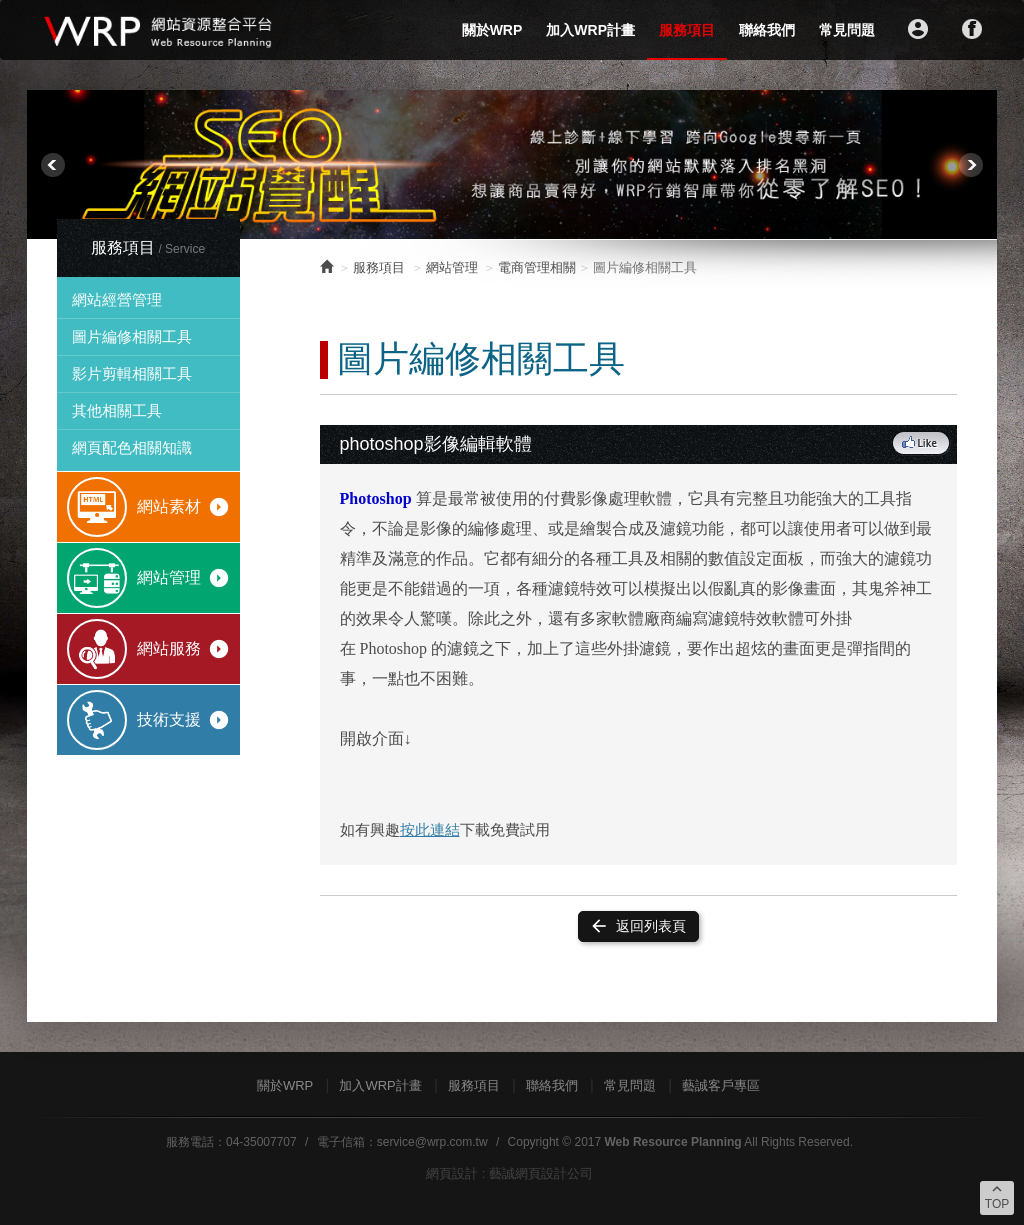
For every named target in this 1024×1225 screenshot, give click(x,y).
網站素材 (183, 507)
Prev (53, 165)
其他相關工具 (117, 410)
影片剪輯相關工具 (132, 373)
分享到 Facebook (921, 444)
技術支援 (183, 720)
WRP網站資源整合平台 (159, 30)
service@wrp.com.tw (432, 1142)
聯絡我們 (767, 30)
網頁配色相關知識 (132, 447)
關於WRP (492, 30)
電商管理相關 (537, 267)
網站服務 (183, 649)
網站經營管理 (117, 299)
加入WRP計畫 (590, 30)
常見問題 (847, 30)
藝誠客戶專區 (721, 1085)
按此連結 (430, 829)
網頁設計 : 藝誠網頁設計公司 (509, 1173)
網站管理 (183, 578)
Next (971, 165)
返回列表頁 (637, 926)
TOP (997, 1196)
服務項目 (687, 30)
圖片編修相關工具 (132, 336)
